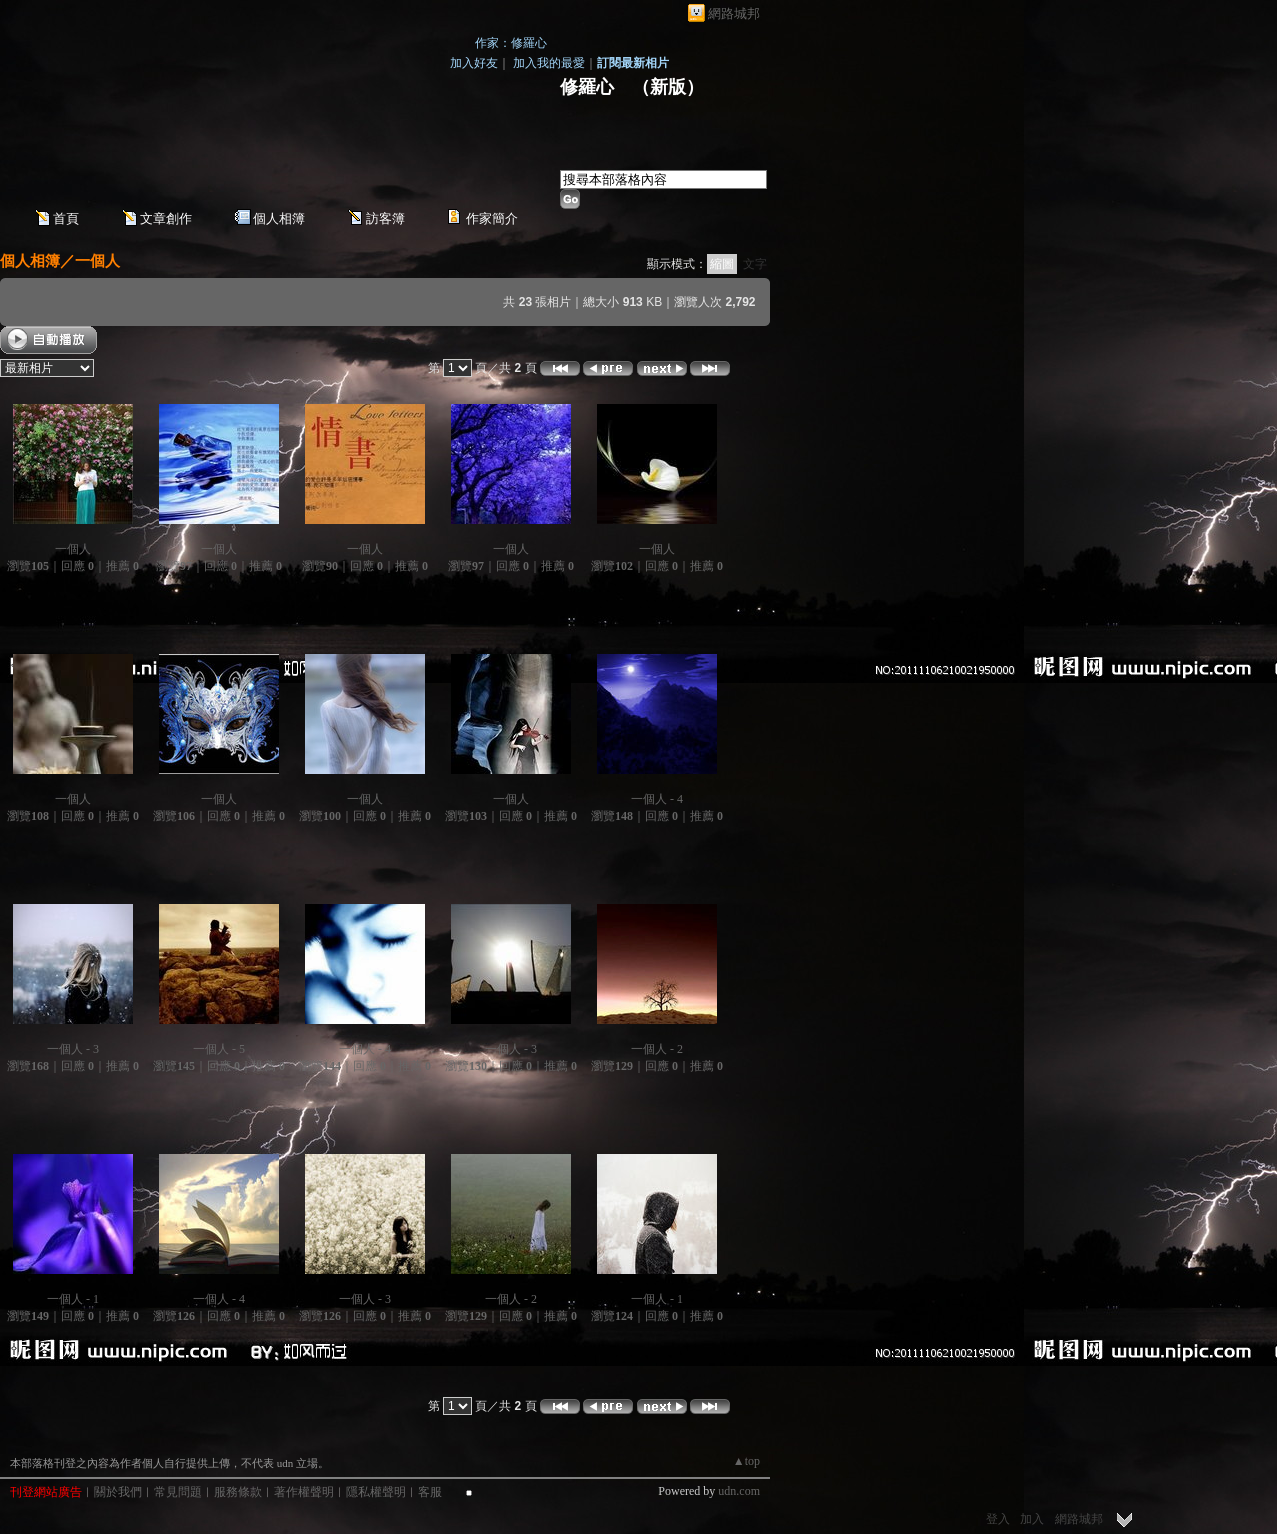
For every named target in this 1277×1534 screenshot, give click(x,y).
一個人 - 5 (219, 1049)
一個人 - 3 (73, 1049)
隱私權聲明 (376, 1492)
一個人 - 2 (657, 1049)
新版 (668, 87)
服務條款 (238, 1492)
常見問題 (178, 1492)
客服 (430, 1492)
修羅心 (587, 87)
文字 (755, 264)
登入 (998, 1519)
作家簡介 (492, 218)
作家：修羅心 (511, 43)
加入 (1032, 1519)
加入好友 (474, 63)
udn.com (739, 1491)
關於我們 (118, 1492)
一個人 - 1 (73, 1299)
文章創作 (166, 218)
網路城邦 (734, 13)
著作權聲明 (304, 1492)
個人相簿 (279, 218)
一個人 (97, 260)
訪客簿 (385, 218)
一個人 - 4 (657, 799)
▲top (746, 1461)
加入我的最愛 (549, 63)
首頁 (66, 218)
